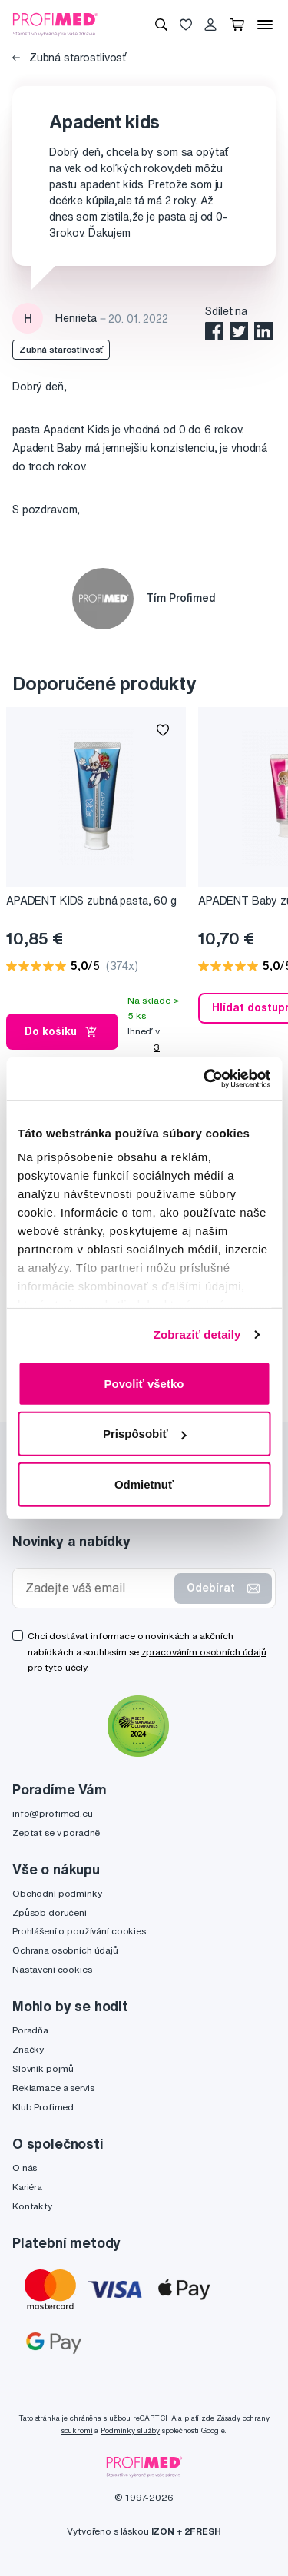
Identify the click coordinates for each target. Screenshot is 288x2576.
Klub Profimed (43, 2107)
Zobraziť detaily (197, 1334)
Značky (28, 2049)
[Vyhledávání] (161, 24)
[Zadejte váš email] (96, 1588)
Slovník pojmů (43, 2068)
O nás (24, 2168)
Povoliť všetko (144, 1382)
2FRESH (202, 2531)
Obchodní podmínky (57, 1893)
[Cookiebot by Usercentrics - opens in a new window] (205, 1079)
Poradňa (30, 2030)
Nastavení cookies (52, 1969)
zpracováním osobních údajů (203, 1652)
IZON (162, 2531)
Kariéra (27, 2187)
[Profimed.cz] (55, 23)
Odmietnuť (144, 1483)
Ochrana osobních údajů (65, 1950)
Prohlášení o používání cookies (79, 1931)
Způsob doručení (49, 1912)
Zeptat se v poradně (56, 1832)
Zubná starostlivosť (69, 57)
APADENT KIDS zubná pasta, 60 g (91, 900)
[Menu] (265, 24)
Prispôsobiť (145, 1433)
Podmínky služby (130, 2430)
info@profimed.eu (52, 1813)
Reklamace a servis (53, 2088)
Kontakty (32, 2206)
